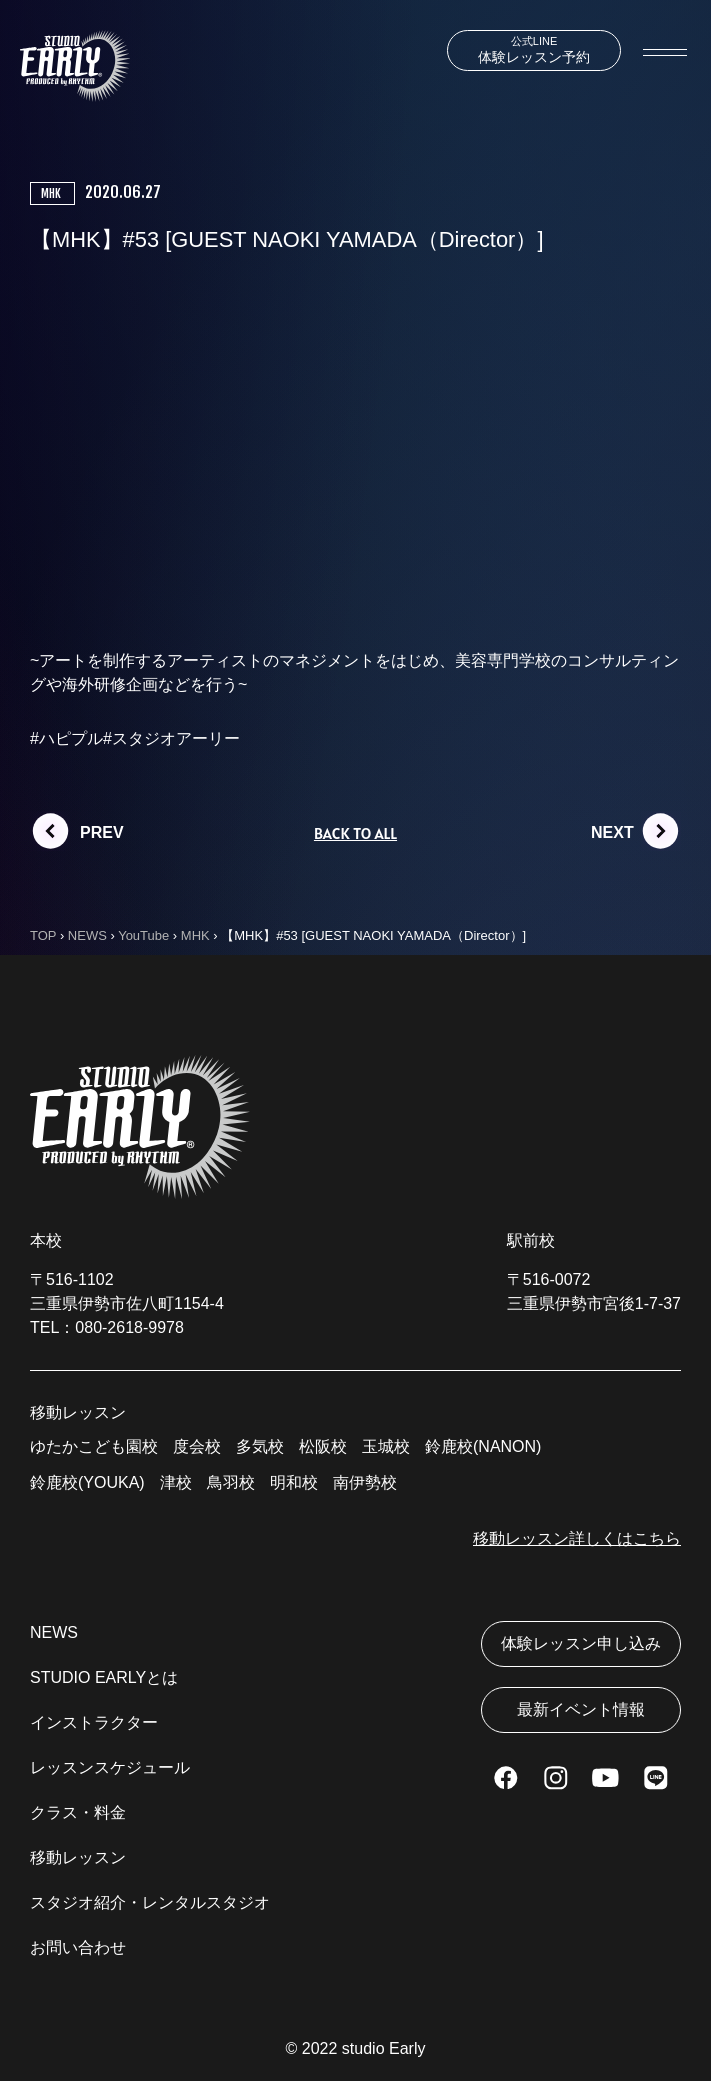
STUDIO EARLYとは (104, 1677)
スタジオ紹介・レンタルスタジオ (150, 1902)
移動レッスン (78, 1857)
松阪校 (323, 1446)
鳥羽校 (231, 1482)
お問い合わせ (78, 1947)
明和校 (294, 1482)
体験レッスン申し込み (581, 1643)
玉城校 (386, 1446)
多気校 (260, 1446)
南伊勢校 (365, 1482)
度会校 (197, 1446)
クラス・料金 (78, 1812)
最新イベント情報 (581, 1709)
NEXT (612, 832)
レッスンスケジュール (110, 1767)
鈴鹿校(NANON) (483, 1446)
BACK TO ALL (355, 833)
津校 (176, 1482)
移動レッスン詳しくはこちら (577, 1538)
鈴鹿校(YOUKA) (87, 1482)
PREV (102, 832)
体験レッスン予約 (534, 50)
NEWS (54, 1632)
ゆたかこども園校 (94, 1446)
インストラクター (94, 1722)
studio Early (384, 2048)
